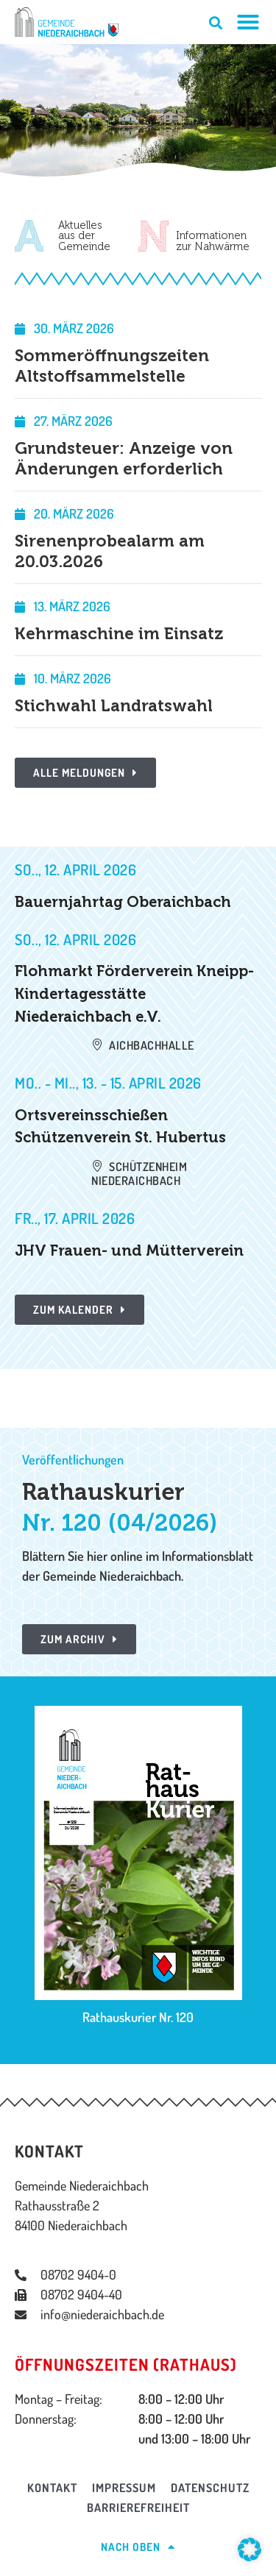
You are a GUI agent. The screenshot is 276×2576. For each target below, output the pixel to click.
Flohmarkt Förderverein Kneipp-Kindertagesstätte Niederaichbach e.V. (134, 993)
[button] (249, 2549)
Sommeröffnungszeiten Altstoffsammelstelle (112, 366)
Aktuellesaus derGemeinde (84, 235)
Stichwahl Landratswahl (114, 706)
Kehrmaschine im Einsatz (119, 634)
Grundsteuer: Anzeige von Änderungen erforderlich (124, 458)
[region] (138, 110)
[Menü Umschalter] (248, 22)
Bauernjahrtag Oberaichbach (123, 902)
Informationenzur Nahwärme (213, 240)
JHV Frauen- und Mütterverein (129, 1250)
